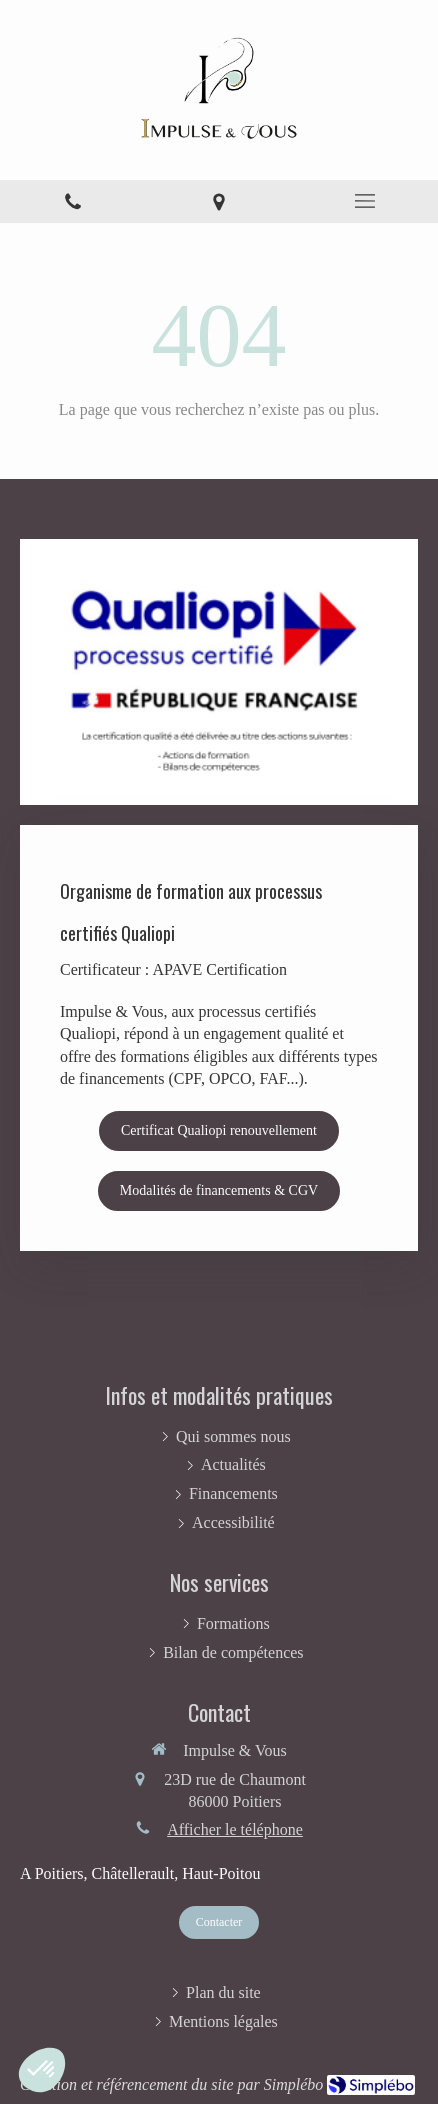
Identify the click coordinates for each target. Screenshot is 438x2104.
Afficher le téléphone (235, 1829)
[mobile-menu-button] (365, 201)
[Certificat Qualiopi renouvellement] (219, 1131)
